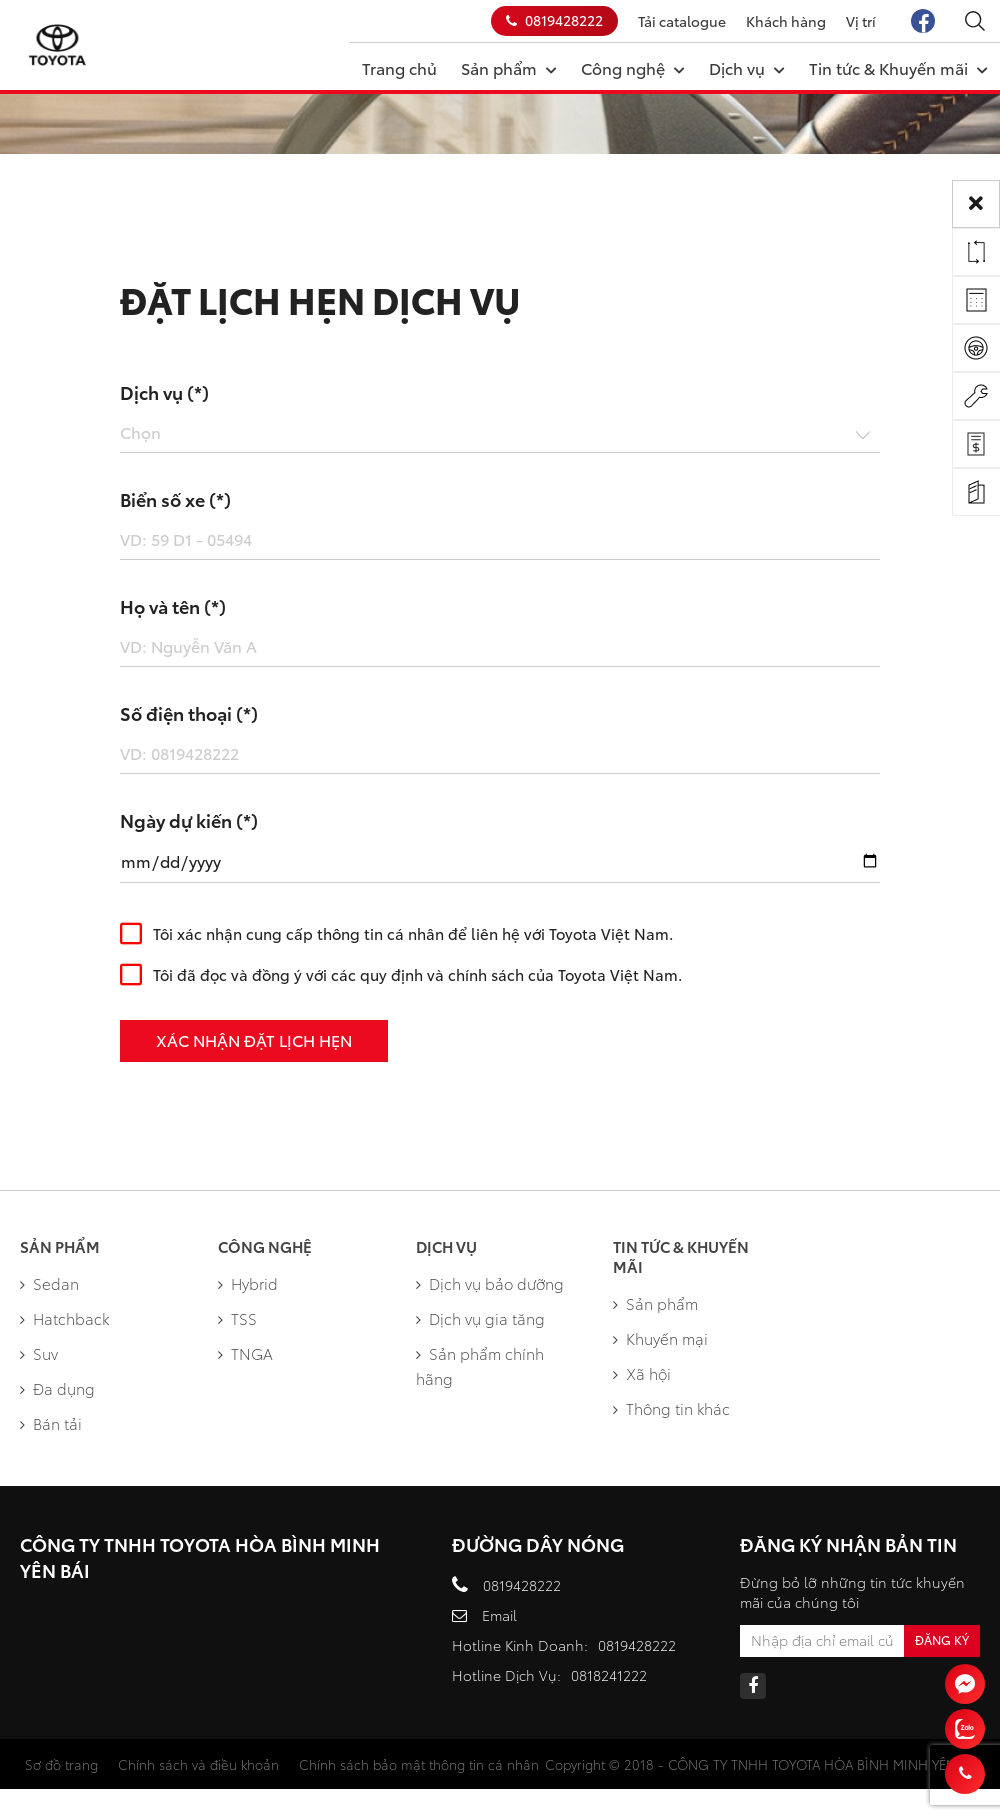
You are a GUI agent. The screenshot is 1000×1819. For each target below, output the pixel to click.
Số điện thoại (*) (189, 713)
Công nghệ (633, 67)
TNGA (245, 1353)
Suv (39, 1353)
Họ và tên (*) (173, 606)
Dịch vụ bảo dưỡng (490, 1283)
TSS (237, 1318)
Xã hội (642, 1373)
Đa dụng (57, 1388)
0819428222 (554, 20)
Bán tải (51, 1423)
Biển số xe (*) (175, 499)
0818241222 (609, 1675)
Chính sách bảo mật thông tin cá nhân (419, 1764)
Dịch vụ (747, 67)
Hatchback (64, 1318)
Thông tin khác (671, 1408)
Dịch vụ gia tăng (480, 1318)
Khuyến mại (660, 1338)
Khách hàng (786, 21)
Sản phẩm (509, 67)
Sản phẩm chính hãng (480, 1365)
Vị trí (861, 21)
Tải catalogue (682, 21)
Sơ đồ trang (61, 1764)
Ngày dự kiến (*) (189, 820)
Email (499, 1615)
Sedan (49, 1283)
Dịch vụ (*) (164, 392)
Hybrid (248, 1283)
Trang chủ (399, 67)
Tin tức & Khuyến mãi (898, 67)
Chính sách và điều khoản (198, 1764)
